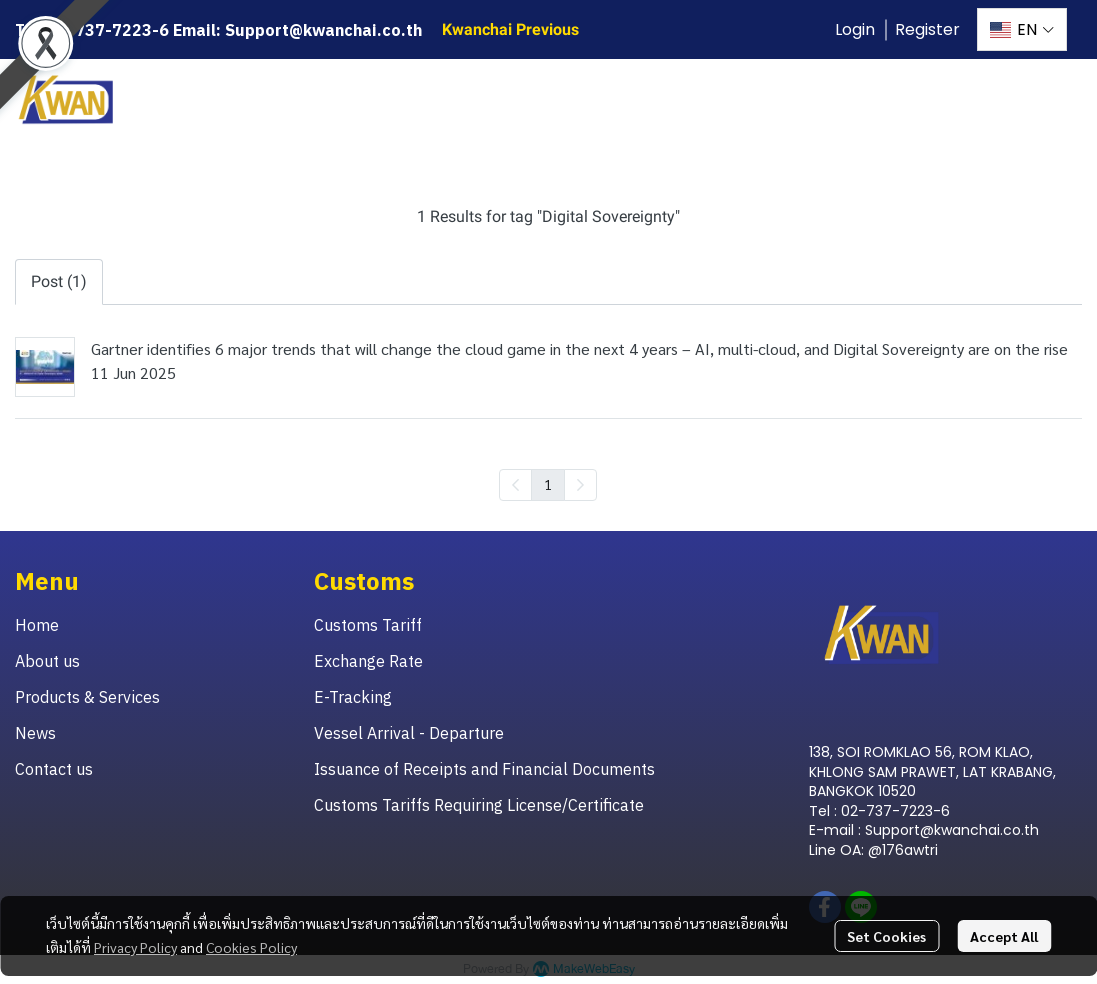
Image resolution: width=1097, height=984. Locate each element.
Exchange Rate (368, 661)
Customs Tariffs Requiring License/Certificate (479, 805)
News (35, 733)
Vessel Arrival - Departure (409, 733)
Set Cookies (886, 936)
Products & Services (87, 697)
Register (927, 29)
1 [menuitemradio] (548, 484)
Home (37, 625)
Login (855, 29)
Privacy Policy (135, 947)
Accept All (1004, 936)
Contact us (54, 769)
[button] (1022, 29)
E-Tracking (353, 697)
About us (47, 661)
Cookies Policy (251, 947)
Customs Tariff (368, 625)
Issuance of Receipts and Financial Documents (484, 769)
